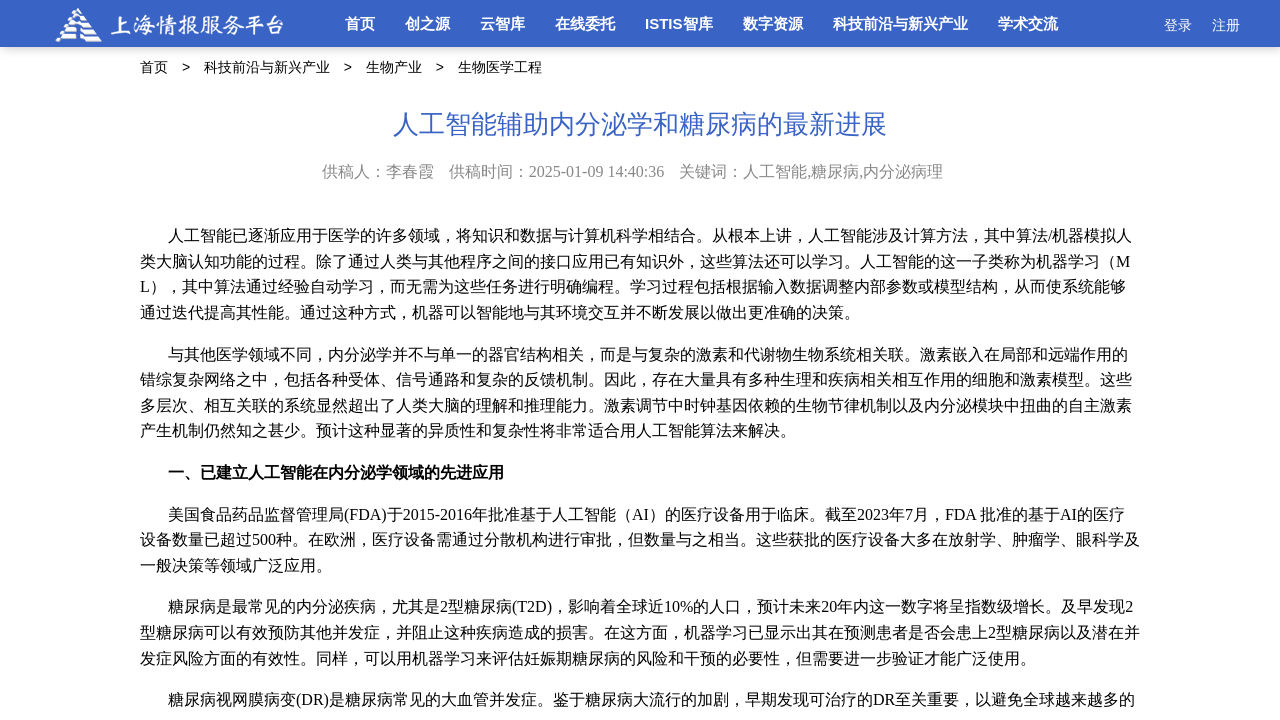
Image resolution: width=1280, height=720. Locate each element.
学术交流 (1028, 23)
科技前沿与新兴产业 (900, 23)
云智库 (502, 23)
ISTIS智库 (679, 23)
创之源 (427, 23)
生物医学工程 (500, 67)
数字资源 (773, 23)
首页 (360, 23)
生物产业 (394, 67)
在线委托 (585, 23)
